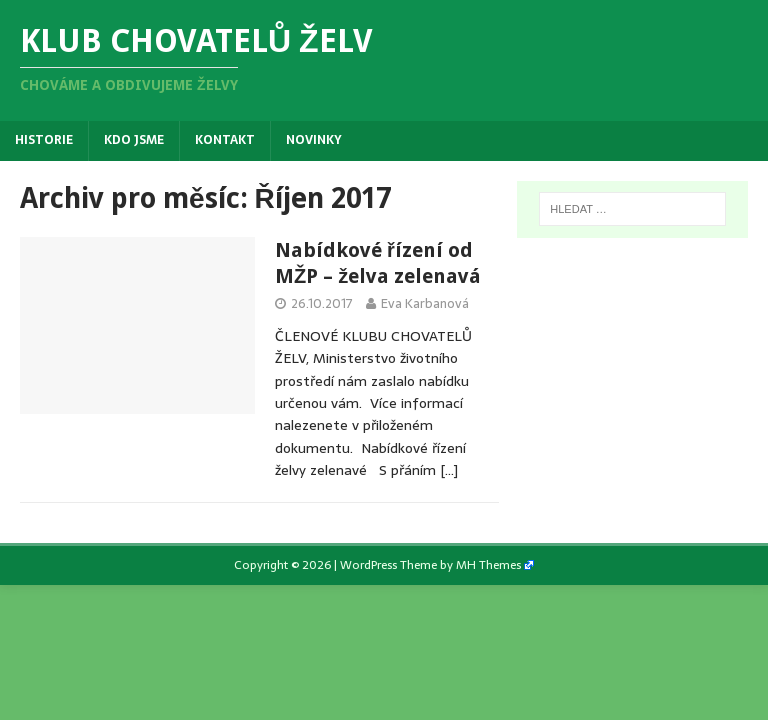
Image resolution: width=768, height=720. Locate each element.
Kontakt (225, 140)
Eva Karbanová (425, 303)
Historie (44, 140)
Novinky (314, 140)
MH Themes (488, 565)
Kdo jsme (134, 140)
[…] (449, 470)
